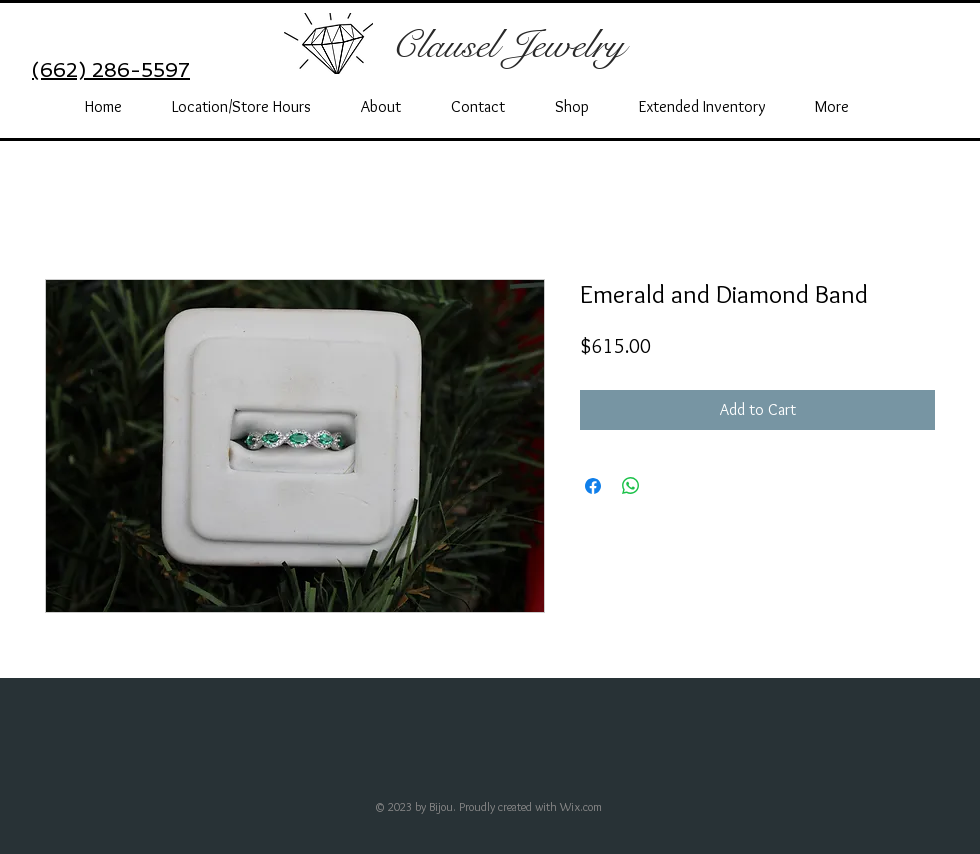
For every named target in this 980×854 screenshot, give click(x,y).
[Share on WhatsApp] (631, 486)
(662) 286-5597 (111, 70)
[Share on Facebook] (593, 486)
